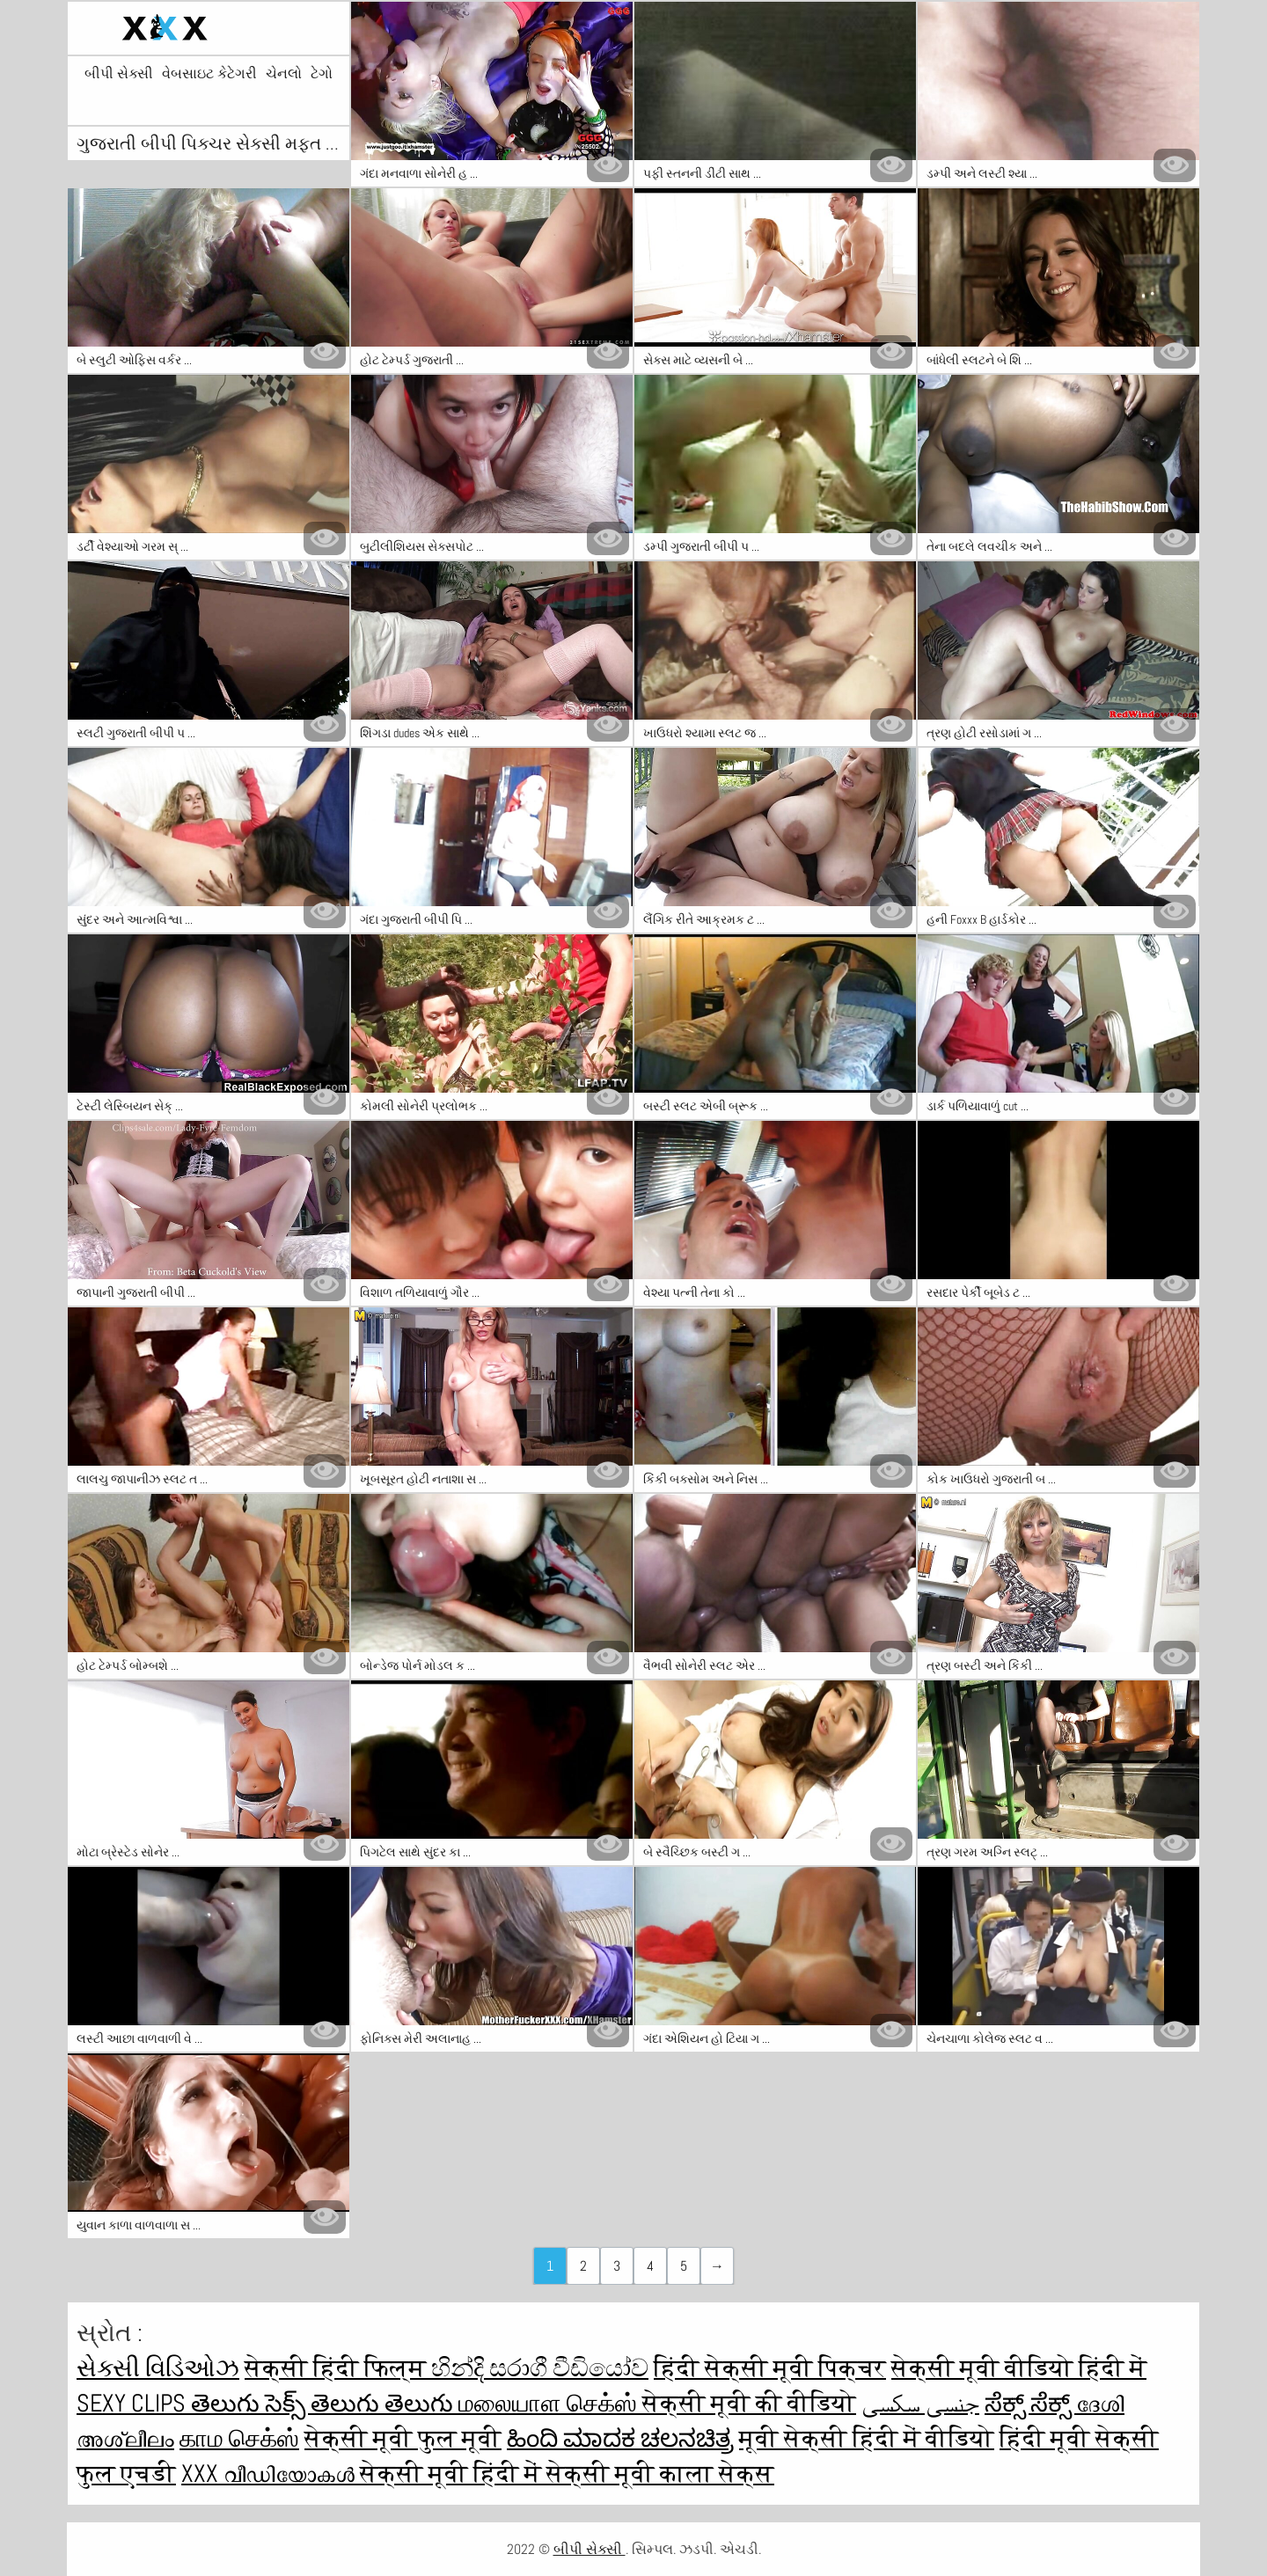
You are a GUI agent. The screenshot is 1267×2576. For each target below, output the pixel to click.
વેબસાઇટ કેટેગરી (209, 74)
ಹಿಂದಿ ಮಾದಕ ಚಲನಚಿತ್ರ (620, 2438)
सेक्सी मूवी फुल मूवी (403, 2438)
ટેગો (322, 74)
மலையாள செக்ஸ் (550, 2403)
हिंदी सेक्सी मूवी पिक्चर (770, 2368)
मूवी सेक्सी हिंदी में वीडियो (866, 2438)
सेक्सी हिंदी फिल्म (338, 2368)
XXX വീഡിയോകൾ (270, 2473)
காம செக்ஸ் (239, 2438)
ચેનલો (284, 74)
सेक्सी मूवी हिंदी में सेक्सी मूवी (510, 2473)
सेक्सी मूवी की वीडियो (749, 2403)
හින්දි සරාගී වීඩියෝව (539, 2368)
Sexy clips (134, 2403)
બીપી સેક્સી (118, 74)
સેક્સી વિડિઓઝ (158, 2368)
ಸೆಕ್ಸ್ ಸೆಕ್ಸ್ (1030, 2403)
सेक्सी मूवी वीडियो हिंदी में (1018, 2368)
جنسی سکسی (920, 2403)
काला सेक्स (717, 2473)
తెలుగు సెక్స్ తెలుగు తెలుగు (324, 2403)
